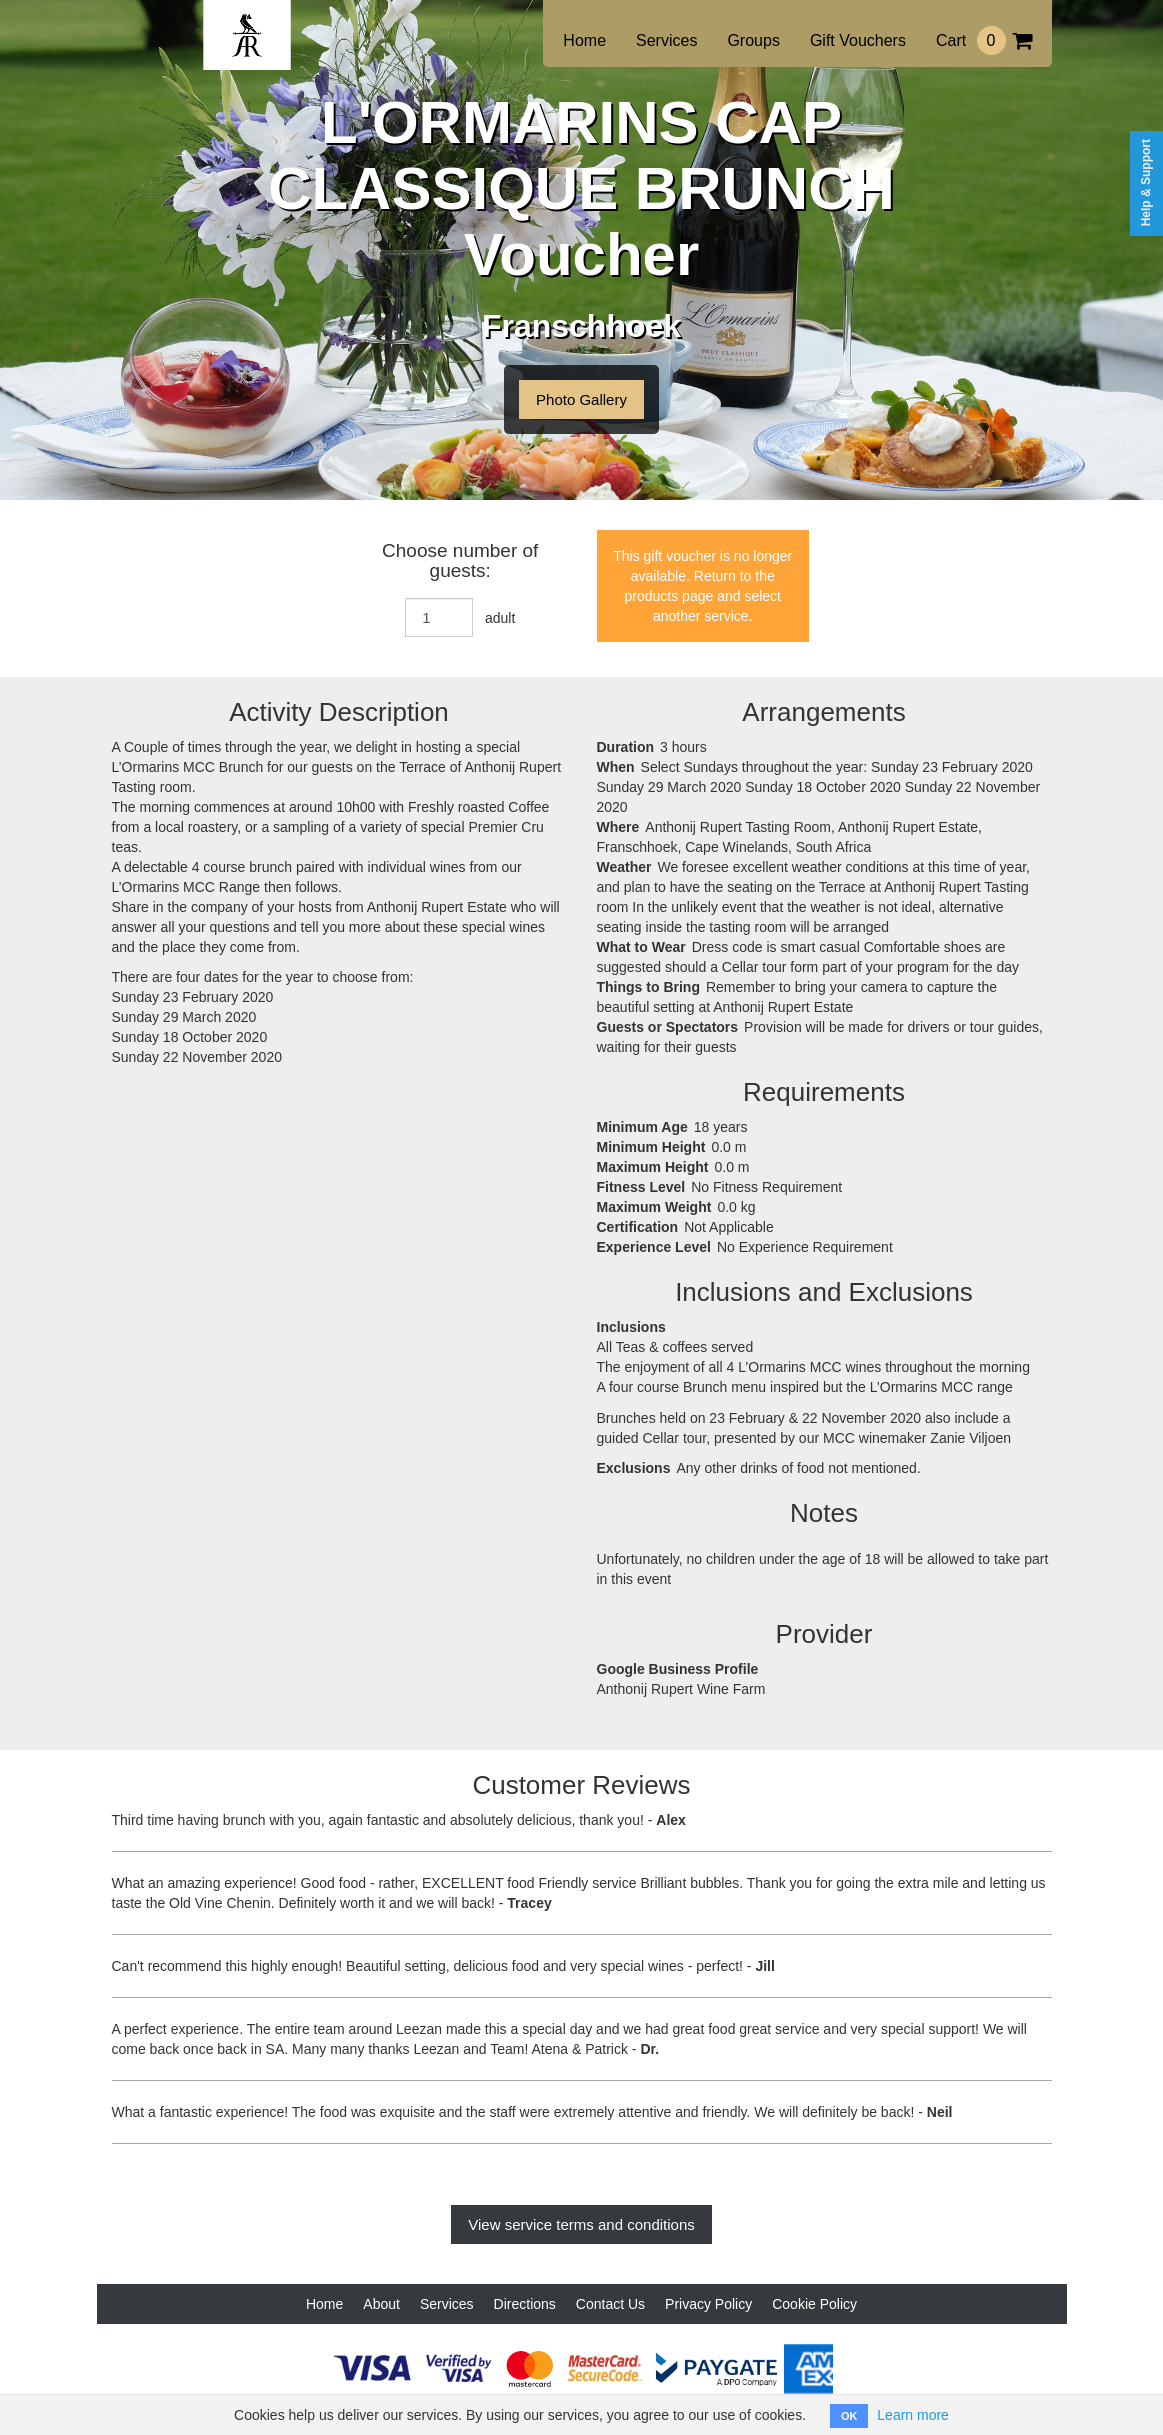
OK (849, 2416)
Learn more (913, 2415)
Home (584, 40)
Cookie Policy (814, 2304)
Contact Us (610, 2304)
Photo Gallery (581, 399)
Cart (984, 40)
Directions (525, 2304)
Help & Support (1146, 182)
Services (666, 40)
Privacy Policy (708, 2304)
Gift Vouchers (858, 40)
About (381, 2304)
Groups (753, 40)
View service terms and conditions (581, 2224)
